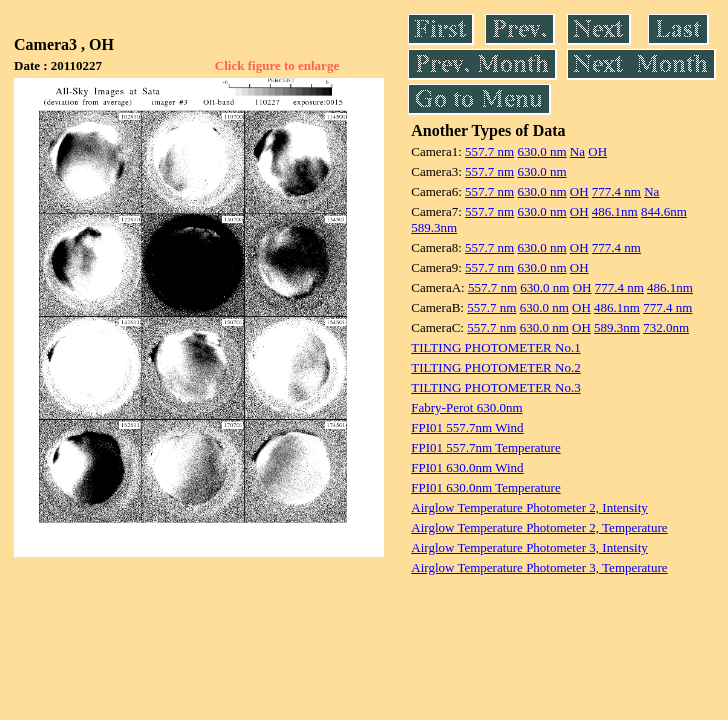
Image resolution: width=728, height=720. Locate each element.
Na (577, 151)
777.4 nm (616, 191)
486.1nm (615, 211)
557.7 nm (489, 151)
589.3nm (434, 227)
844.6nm (664, 211)
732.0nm (666, 327)
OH (597, 151)
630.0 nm (541, 151)
